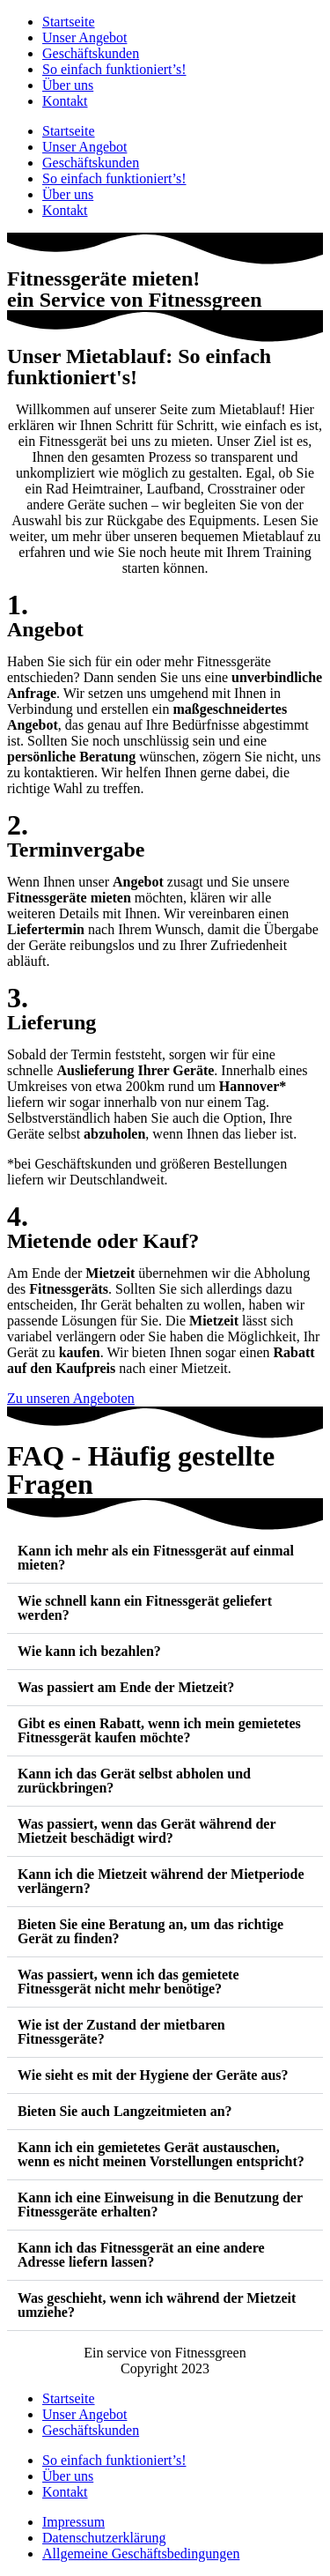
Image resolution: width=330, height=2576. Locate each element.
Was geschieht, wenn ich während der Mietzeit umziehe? (157, 2305)
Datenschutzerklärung (103, 2537)
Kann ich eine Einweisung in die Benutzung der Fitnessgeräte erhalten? (160, 2204)
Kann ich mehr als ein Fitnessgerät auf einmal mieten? (156, 1557)
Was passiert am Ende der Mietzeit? (126, 1687)
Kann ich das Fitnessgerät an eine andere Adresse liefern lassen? (141, 2254)
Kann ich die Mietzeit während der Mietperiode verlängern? (161, 1881)
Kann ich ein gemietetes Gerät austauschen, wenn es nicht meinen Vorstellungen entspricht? (161, 2154)
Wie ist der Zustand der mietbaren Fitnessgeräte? (121, 2031)
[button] (165, 1558)
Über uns (67, 85)
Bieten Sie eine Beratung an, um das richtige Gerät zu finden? (150, 1931)
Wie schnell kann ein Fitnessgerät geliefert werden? (145, 1607)
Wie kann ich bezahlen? (89, 1651)
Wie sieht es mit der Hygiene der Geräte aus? (153, 2074)
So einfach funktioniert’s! (114, 69)
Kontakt (65, 100)
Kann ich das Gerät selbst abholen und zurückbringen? (134, 1780)
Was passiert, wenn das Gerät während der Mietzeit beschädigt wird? (146, 1830)
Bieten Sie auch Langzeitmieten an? (125, 2111)
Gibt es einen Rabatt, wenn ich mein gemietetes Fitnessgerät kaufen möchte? (159, 1730)
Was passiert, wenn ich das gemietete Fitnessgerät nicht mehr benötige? (128, 1981)
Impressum (73, 2521)
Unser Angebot (84, 37)
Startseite (68, 21)
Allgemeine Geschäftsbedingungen (140, 2553)
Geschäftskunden (90, 53)
